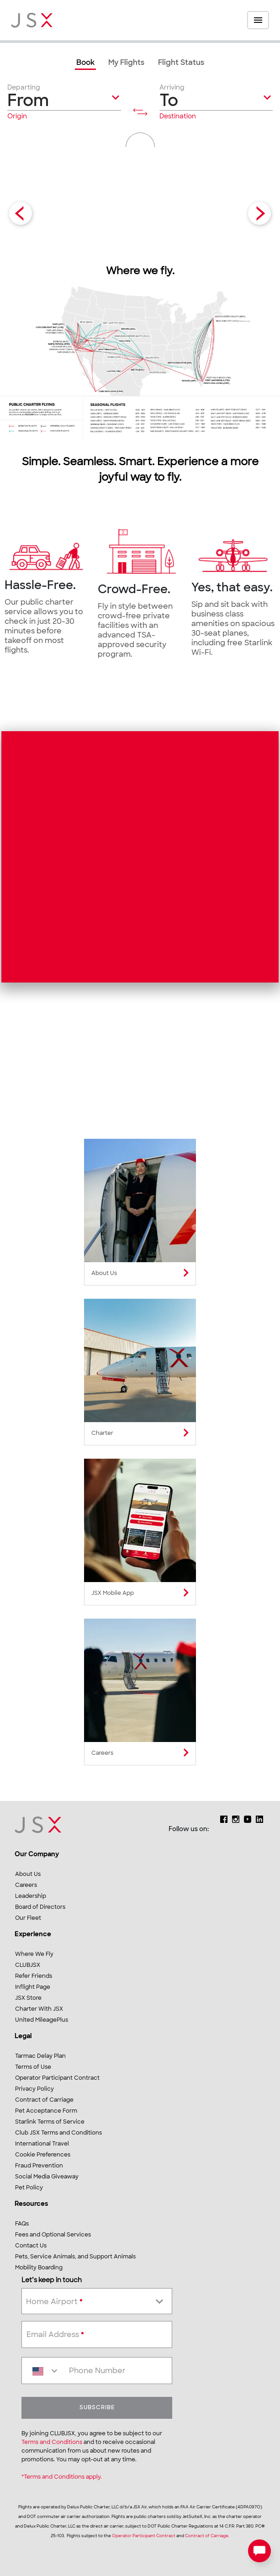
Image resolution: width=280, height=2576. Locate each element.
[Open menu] (258, 20)
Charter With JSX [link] (39, 2009)
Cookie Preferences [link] (42, 2155)
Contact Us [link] (31, 2246)
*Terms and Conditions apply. (61, 2477)
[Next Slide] (259, 213)
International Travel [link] (42, 2144)
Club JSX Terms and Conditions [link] (58, 2133)
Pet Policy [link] (29, 2188)
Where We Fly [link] (34, 1954)
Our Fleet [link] (28, 1918)
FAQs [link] (22, 2224)
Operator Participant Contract (143, 2536)
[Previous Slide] (20, 213)
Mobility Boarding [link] (39, 2268)
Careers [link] (26, 1885)
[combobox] (96, 2299)
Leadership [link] (30, 1896)
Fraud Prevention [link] (39, 2166)
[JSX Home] (32, 20)
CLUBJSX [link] (27, 1965)
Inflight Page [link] (32, 1987)
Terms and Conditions (51, 2442)
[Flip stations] (140, 112)
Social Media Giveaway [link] (47, 2177)
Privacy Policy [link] (34, 2089)
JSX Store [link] (28, 1998)
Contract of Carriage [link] (44, 2100)
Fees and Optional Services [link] (53, 2235)
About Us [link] (28, 1874)
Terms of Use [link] (33, 2067)
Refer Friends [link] (33, 1976)
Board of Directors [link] (40, 1907)
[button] (64, 102)
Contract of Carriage (206, 2536)
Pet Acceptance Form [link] (46, 2111)
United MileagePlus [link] (41, 2020)
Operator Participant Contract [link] (57, 2078)
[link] (85, 64)
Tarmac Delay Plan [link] (40, 2056)
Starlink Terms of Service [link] (50, 2122)
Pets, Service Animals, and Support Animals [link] (75, 2257)
